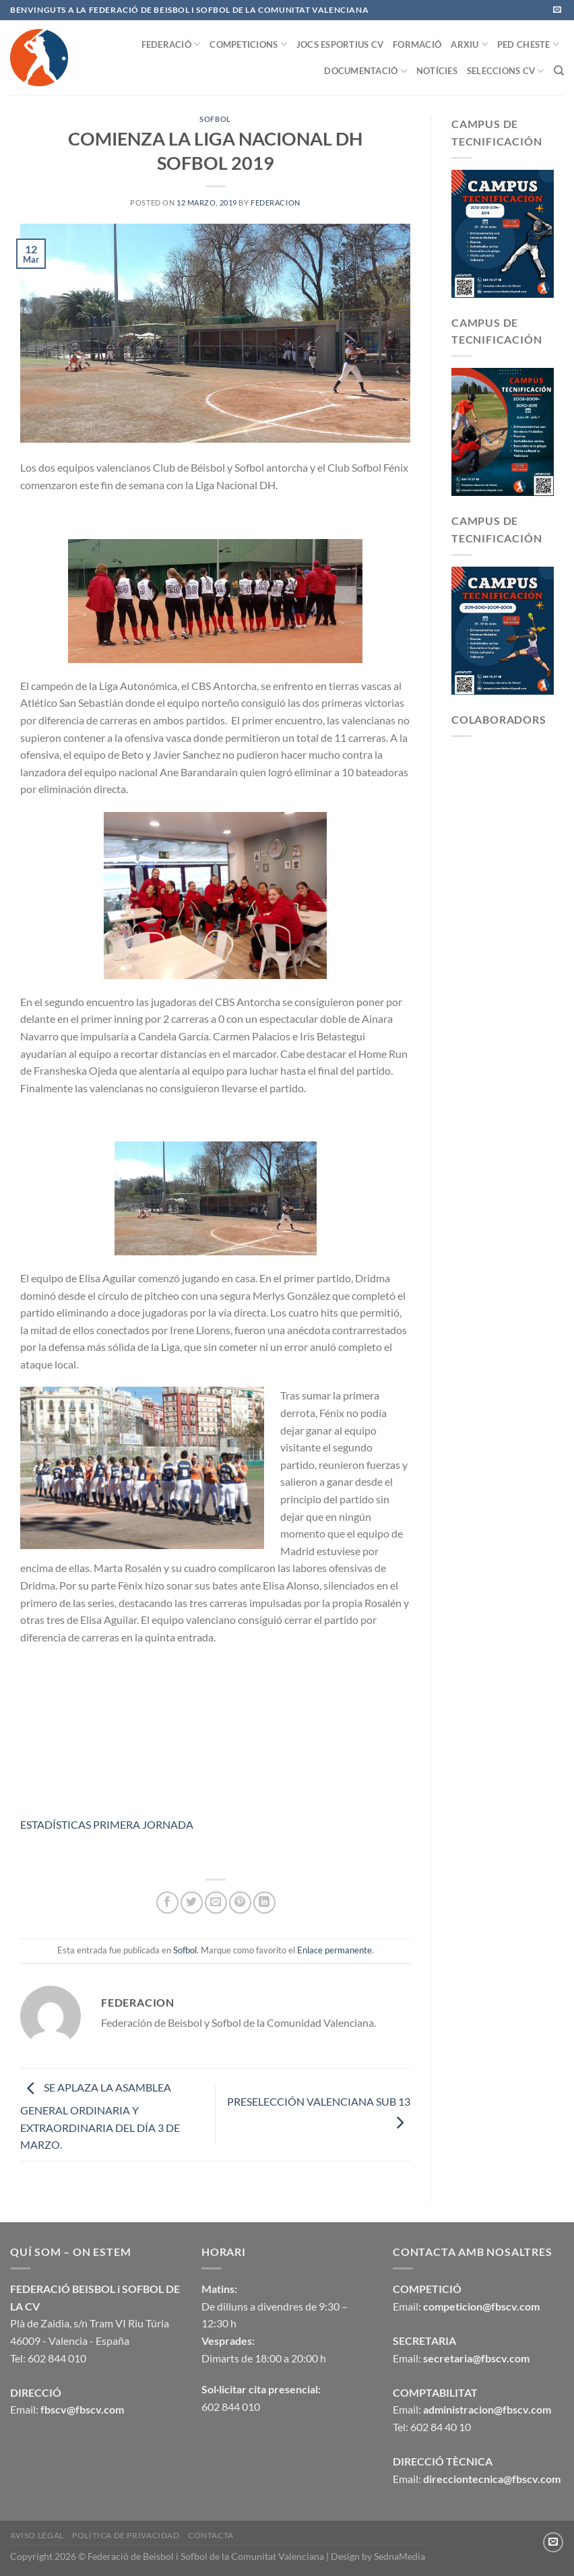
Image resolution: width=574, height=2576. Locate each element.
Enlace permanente (334, 1950)
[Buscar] (559, 71)
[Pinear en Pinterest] (240, 1902)
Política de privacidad (125, 2535)
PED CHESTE (528, 44)
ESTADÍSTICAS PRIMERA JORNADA (106, 1824)
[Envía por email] (216, 1902)
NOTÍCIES (436, 70)
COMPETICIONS (248, 44)
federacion (275, 202)
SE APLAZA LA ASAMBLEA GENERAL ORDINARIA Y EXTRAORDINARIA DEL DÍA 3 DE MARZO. (100, 2116)
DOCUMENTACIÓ (365, 71)
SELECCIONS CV (505, 71)
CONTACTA (211, 2535)
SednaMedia (399, 2556)
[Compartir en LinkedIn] (264, 1902)
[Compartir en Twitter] (192, 1902)
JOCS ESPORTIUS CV (339, 44)
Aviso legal (37, 2535)
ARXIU (469, 44)
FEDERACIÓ (171, 44)
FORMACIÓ (417, 44)
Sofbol (214, 119)
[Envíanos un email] (557, 10)
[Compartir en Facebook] (167, 1902)
